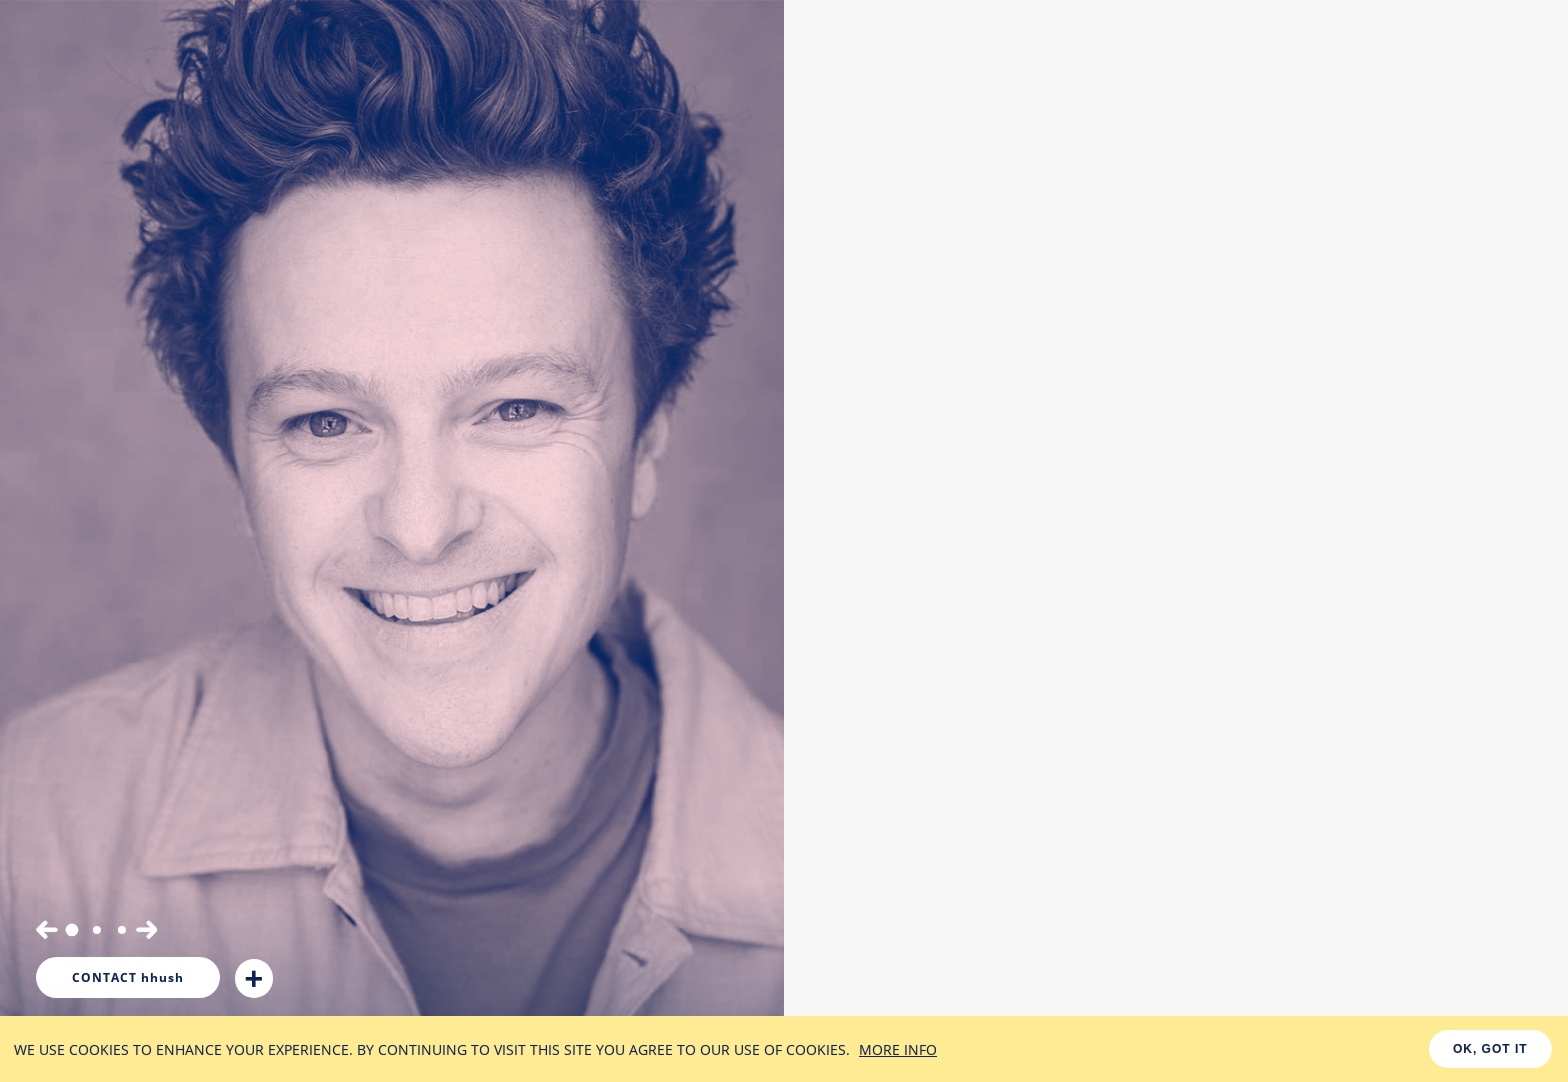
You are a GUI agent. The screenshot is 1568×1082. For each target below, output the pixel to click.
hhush (128, 977)
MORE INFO (898, 1049)
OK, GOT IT (1490, 1049)
